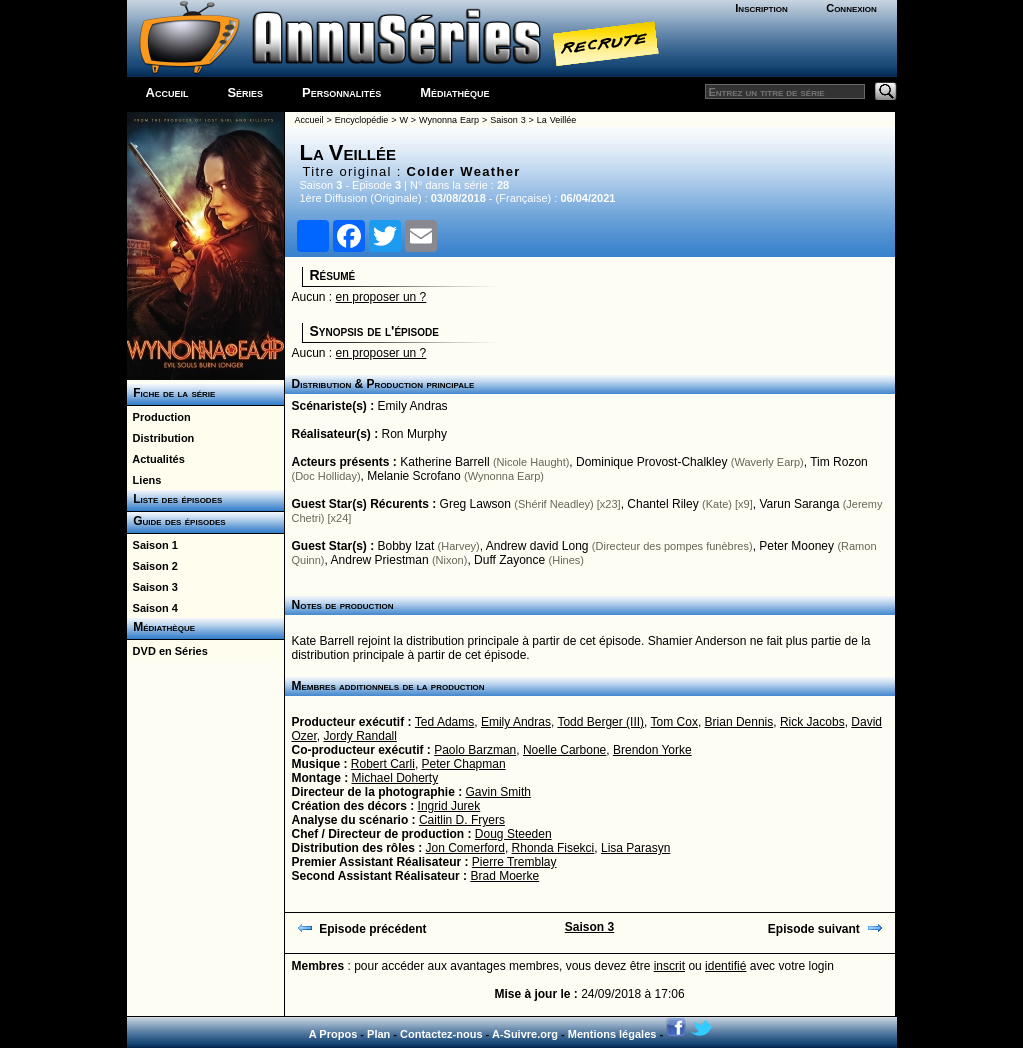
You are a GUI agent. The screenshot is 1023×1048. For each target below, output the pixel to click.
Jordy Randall (360, 736)
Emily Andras (413, 406)
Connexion (851, 8)
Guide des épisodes (176, 521)
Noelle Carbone (564, 750)
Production (159, 417)
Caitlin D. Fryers (462, 820)
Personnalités (341, 92)
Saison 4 (152, 608)
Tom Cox (674, 722)
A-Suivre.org (525, 1034)
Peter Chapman (464, 764)
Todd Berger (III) (600, 722)
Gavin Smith (498, 792)
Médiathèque (454, 92)
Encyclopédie (362, 120)
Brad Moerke (504, 876)
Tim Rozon (839, 462)
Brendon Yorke (652, 750)
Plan (378, 1034)
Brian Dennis (739, 722)
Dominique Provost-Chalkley (651, 462)
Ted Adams (444, 722)
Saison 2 (152, 566)
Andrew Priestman (380, 560)
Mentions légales (612, 1034)
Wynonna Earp (449, 120)
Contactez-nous (441, 1034)
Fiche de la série (171, 393)
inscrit (669, 966)
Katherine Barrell (444, 462)
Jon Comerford (465, 848)
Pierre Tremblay (514, 862)
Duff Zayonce (509, 560)
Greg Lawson (475, 504)
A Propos (333, 1034)
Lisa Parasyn (635, 848)
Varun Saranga (799, 504)
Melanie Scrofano (413, 476)
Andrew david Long (537, 546)
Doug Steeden (513, 834)
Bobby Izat (406, 546)
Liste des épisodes (175, 499)
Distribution (161, 438)
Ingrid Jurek (449, 806)
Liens (144, 480)
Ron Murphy (414, 434)
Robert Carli (383, 764)
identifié (725, 966)
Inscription (761, 8)
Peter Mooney (796, 546)
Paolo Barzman (475, 750)
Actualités (156, 459)
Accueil (167, 92)
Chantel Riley (662, 504)
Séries (245, 92)
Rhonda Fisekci (553, 848)
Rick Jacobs (812, 722)
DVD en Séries (167, 651)
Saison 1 (152, 545)
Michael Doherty (395, 778)
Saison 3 (152, 587)
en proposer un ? (381, 297)
